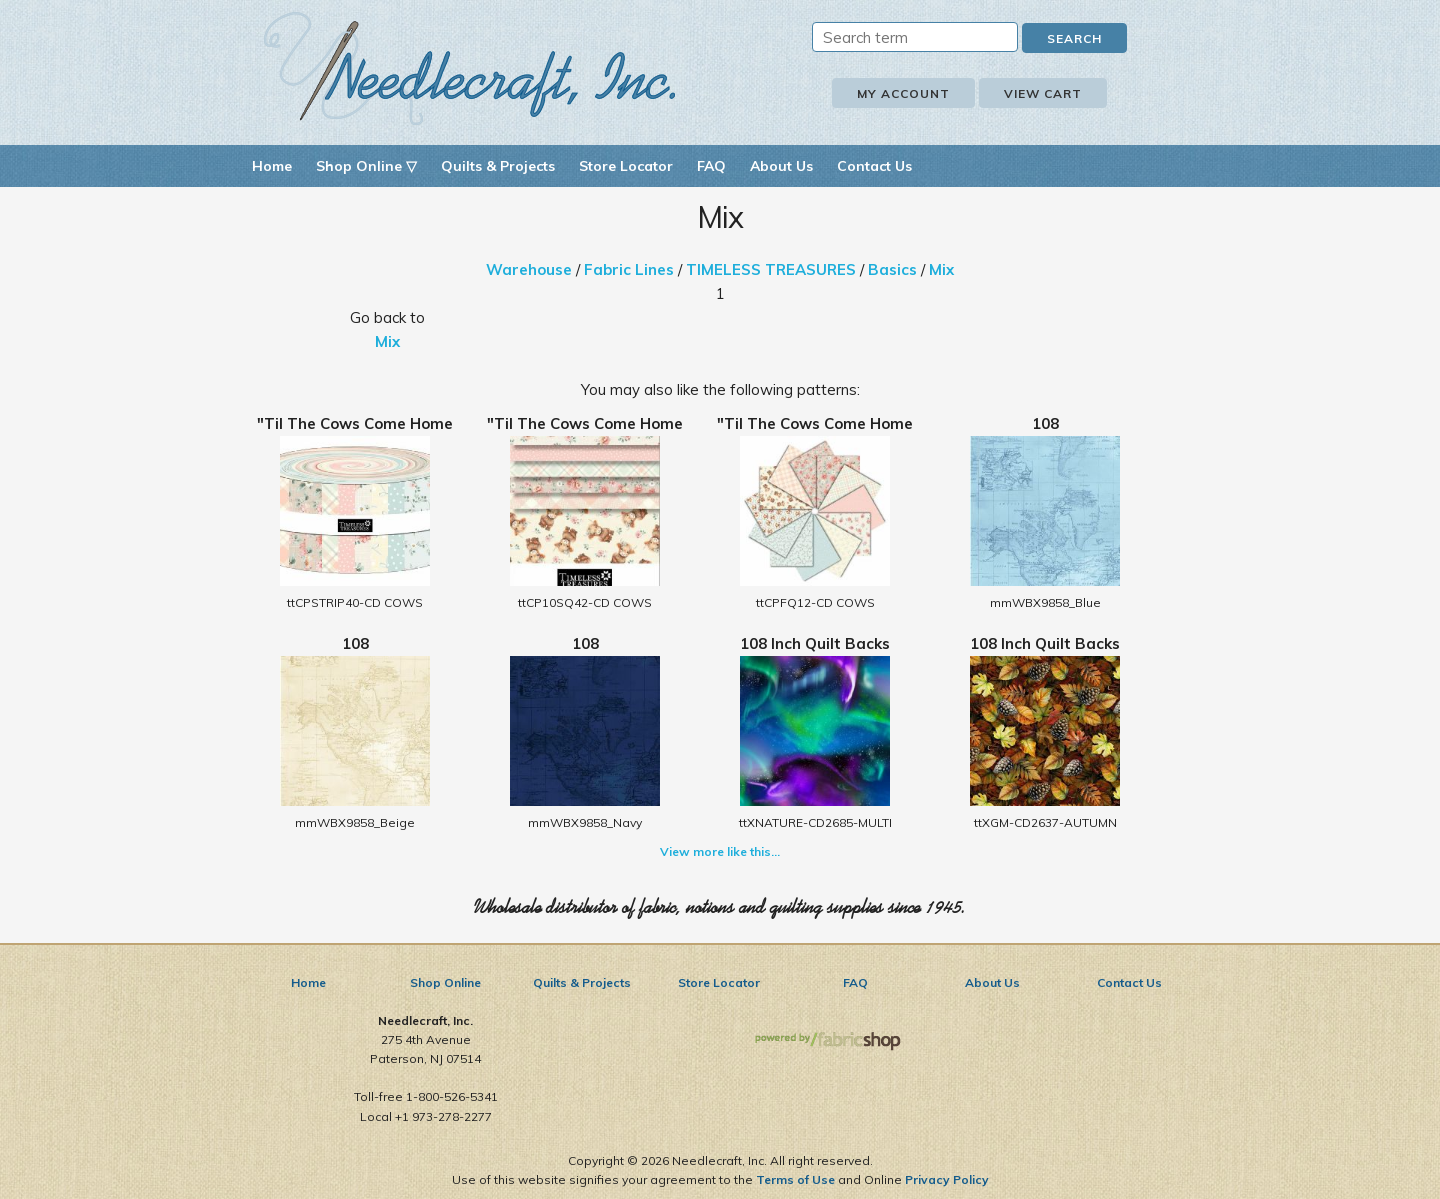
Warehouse (529, 269)
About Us (781, 166)
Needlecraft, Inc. (470, 68)
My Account (903, 93)
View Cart (1043, 93)
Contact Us (874, 166)
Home (272, 166)
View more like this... (720, 851)
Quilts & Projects (498, 166)
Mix (941, 269)
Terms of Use (795, 1179)
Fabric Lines (629, 269)
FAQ (711, 166)
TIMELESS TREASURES (771, 269)
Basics (892, 269)
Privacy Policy (947, 1179)
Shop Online (445, 982)
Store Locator (626, 166)
